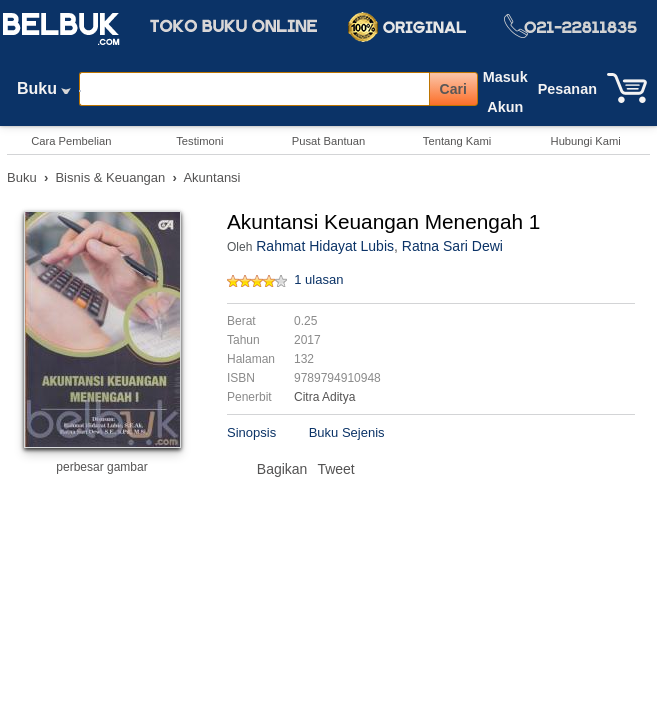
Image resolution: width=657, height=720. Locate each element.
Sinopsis (251, 432)
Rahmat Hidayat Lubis (325, 246)
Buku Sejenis (347, 432)
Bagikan (282, 469)
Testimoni (199, 141)
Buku (44, 93)
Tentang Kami (457, 141)
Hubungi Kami (586, 141)
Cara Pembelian (71, 141)
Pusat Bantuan (328, 141)
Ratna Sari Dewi (452, 246)
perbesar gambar (101, 467)
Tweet (335, 469)
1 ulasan (318, 279)
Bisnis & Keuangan (110, 177)
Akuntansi (211, 177)
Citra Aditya (324, 397)
